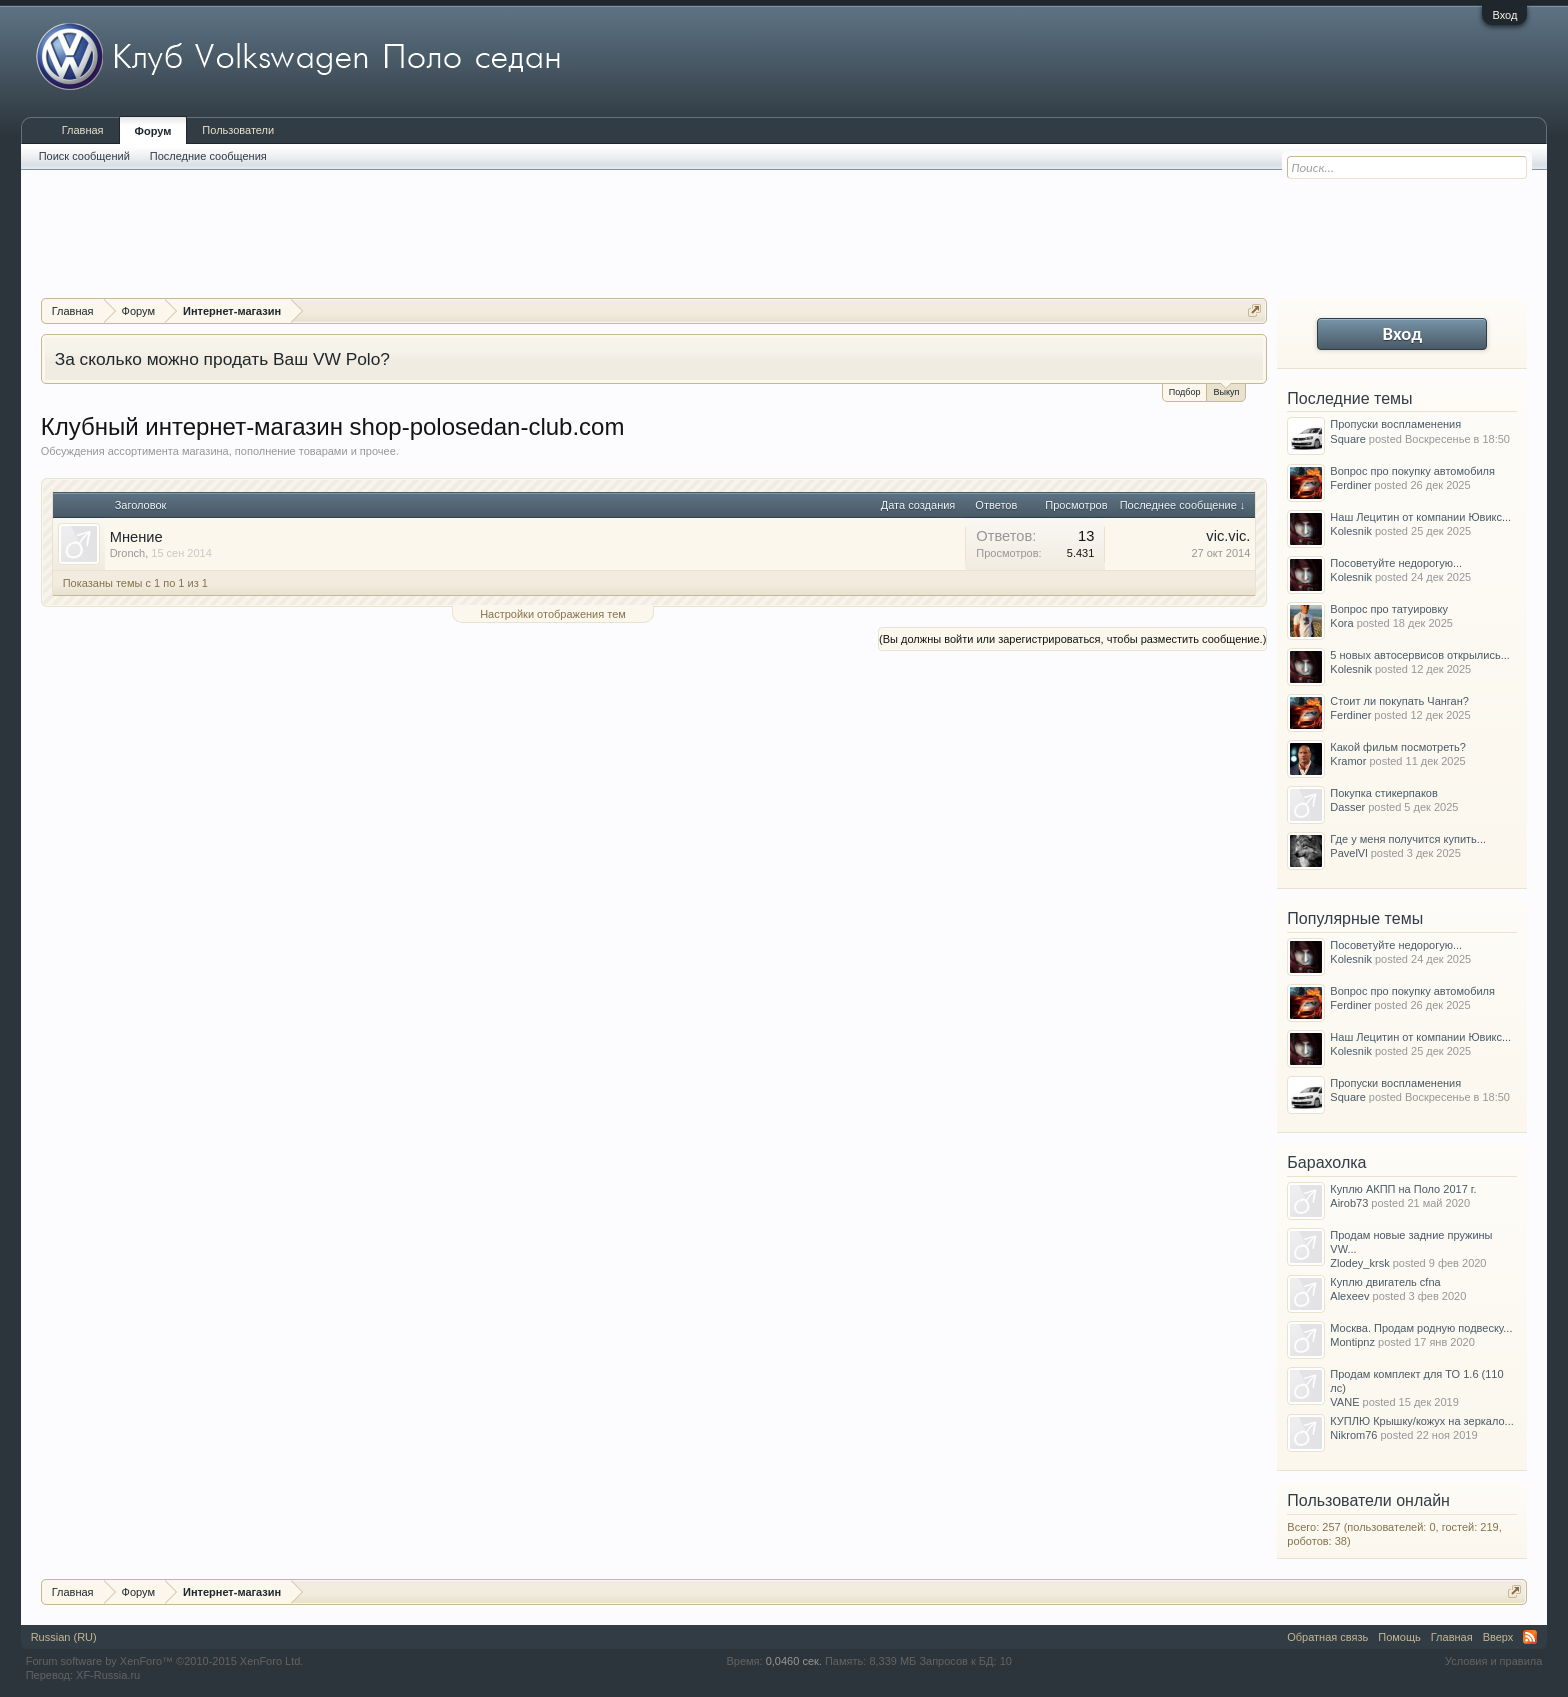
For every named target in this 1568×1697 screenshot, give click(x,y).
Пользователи (238, 130)
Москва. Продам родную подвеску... (1421, 1328)
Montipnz (1352, 1342)
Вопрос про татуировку (1389, 609)
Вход (1504, 15)
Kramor (1348, 761)
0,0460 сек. (794, 1661)
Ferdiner (1350, 485)
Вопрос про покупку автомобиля (1412, 471)
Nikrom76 (1353, 1435)
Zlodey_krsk (1359, 1263)
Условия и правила (1493, 1661)
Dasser (1347, 807)
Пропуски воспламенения (1395, 424)
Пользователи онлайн (1368, 1500)
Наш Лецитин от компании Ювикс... (1420, 517)
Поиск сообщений (84, 156)
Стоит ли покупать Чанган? (1399, 701)
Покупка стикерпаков (1383, 793)
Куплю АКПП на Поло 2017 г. (1403, 1189)
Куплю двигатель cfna (1385, 1282)
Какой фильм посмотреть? (1398, 747)
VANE (1344, 1402)
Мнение (136, 537)
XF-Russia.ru (108, 1675)
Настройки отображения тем (553, 614)
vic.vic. (1228, 536)
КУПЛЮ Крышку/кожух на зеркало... (1421, 1421)
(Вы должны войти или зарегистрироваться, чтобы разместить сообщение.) (1072, 639)
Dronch (127, 553)
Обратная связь (1327, 1637)
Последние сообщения (208, 156)
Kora (1341, 623)
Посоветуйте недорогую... (1396, 563)
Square (1347, 439)
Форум (153, 131)
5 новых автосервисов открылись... (1420, 655)
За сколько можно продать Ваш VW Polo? (222, 359)
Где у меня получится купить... (1408, 839)
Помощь (1399, 1637)
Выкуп (1226, 390)
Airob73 (1349, 1203)
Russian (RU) (64, 1637)
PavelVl (1348, 853)
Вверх (1498, 1637)
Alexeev (1349, 1296)
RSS (1530, 1637)
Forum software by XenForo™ (165, 1661)
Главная (83, 130)
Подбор (1185, 392)
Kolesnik (1351, 531)
